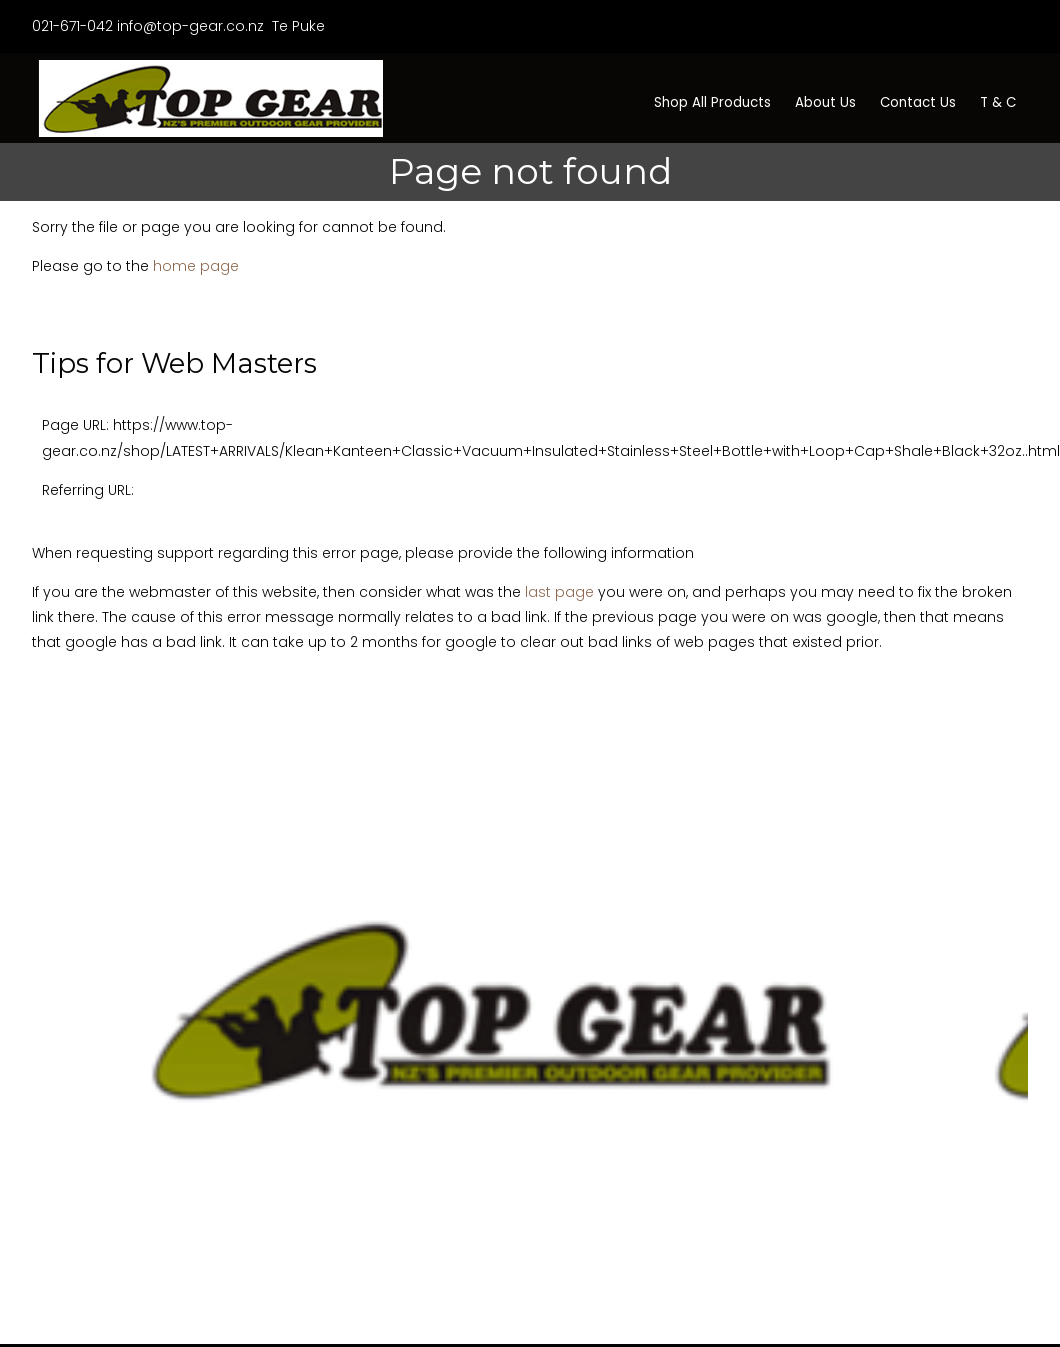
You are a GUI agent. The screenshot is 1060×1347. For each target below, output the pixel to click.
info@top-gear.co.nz (190, 26)
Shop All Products (712, 102)
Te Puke (296, 26)
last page (559, 592)
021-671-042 (72, 26)
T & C (998, 102)
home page (196, 266)
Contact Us (918, 102)
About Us (825, 102)
